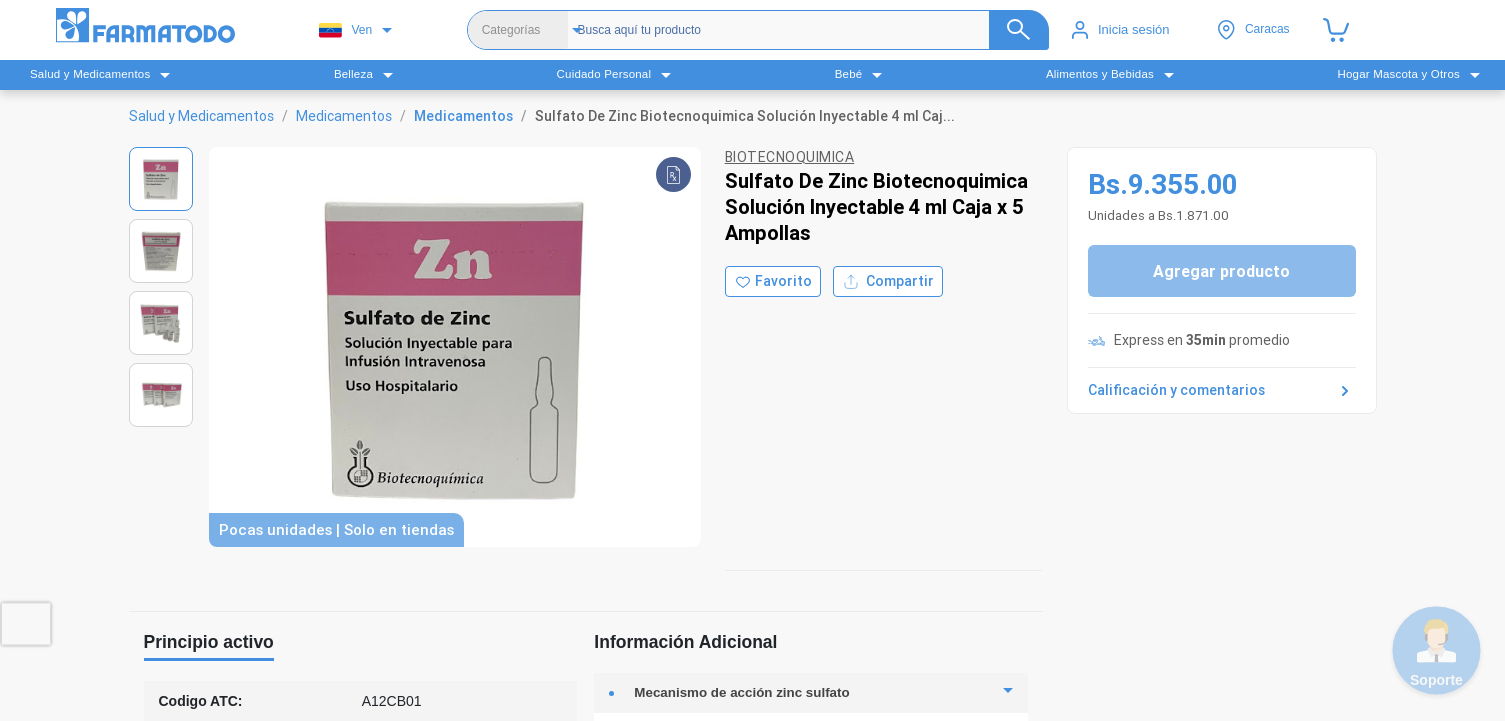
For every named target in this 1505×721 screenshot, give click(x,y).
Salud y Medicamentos (201, 116)
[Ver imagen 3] (161, 323)
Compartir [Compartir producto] (888, 281)
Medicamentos (344, 116)
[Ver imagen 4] (161, 395)
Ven (345, 30)
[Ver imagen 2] (161, 251)
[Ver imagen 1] (161, 179)
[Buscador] (800, 30)
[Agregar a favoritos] (773, 281)
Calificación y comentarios (1222, 391)
